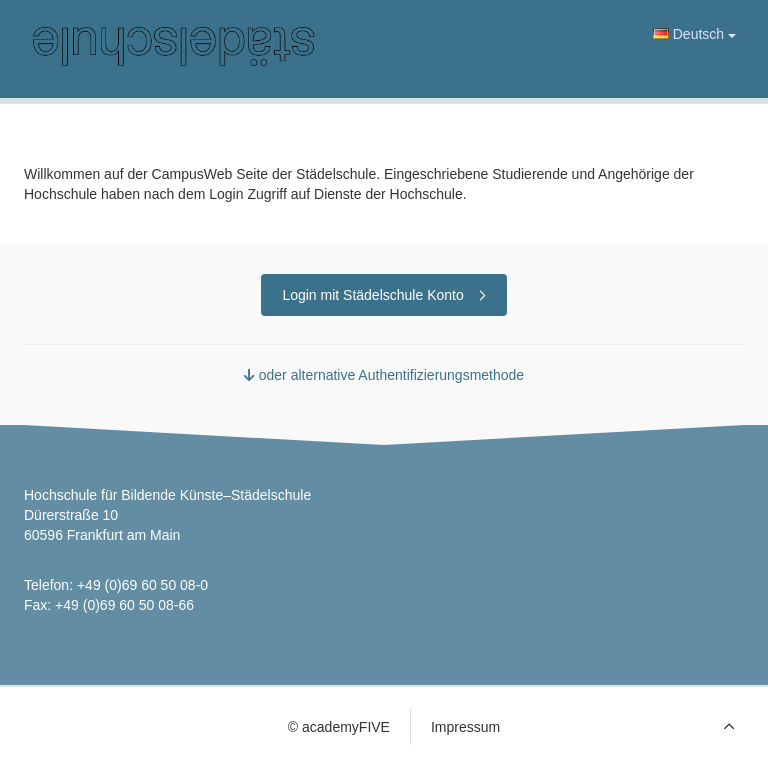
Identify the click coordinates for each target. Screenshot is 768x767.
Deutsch (694, 34)
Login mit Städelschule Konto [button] (383, 295)
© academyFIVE (339, 727)
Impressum (465, 727)
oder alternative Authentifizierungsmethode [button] (384, 375)
